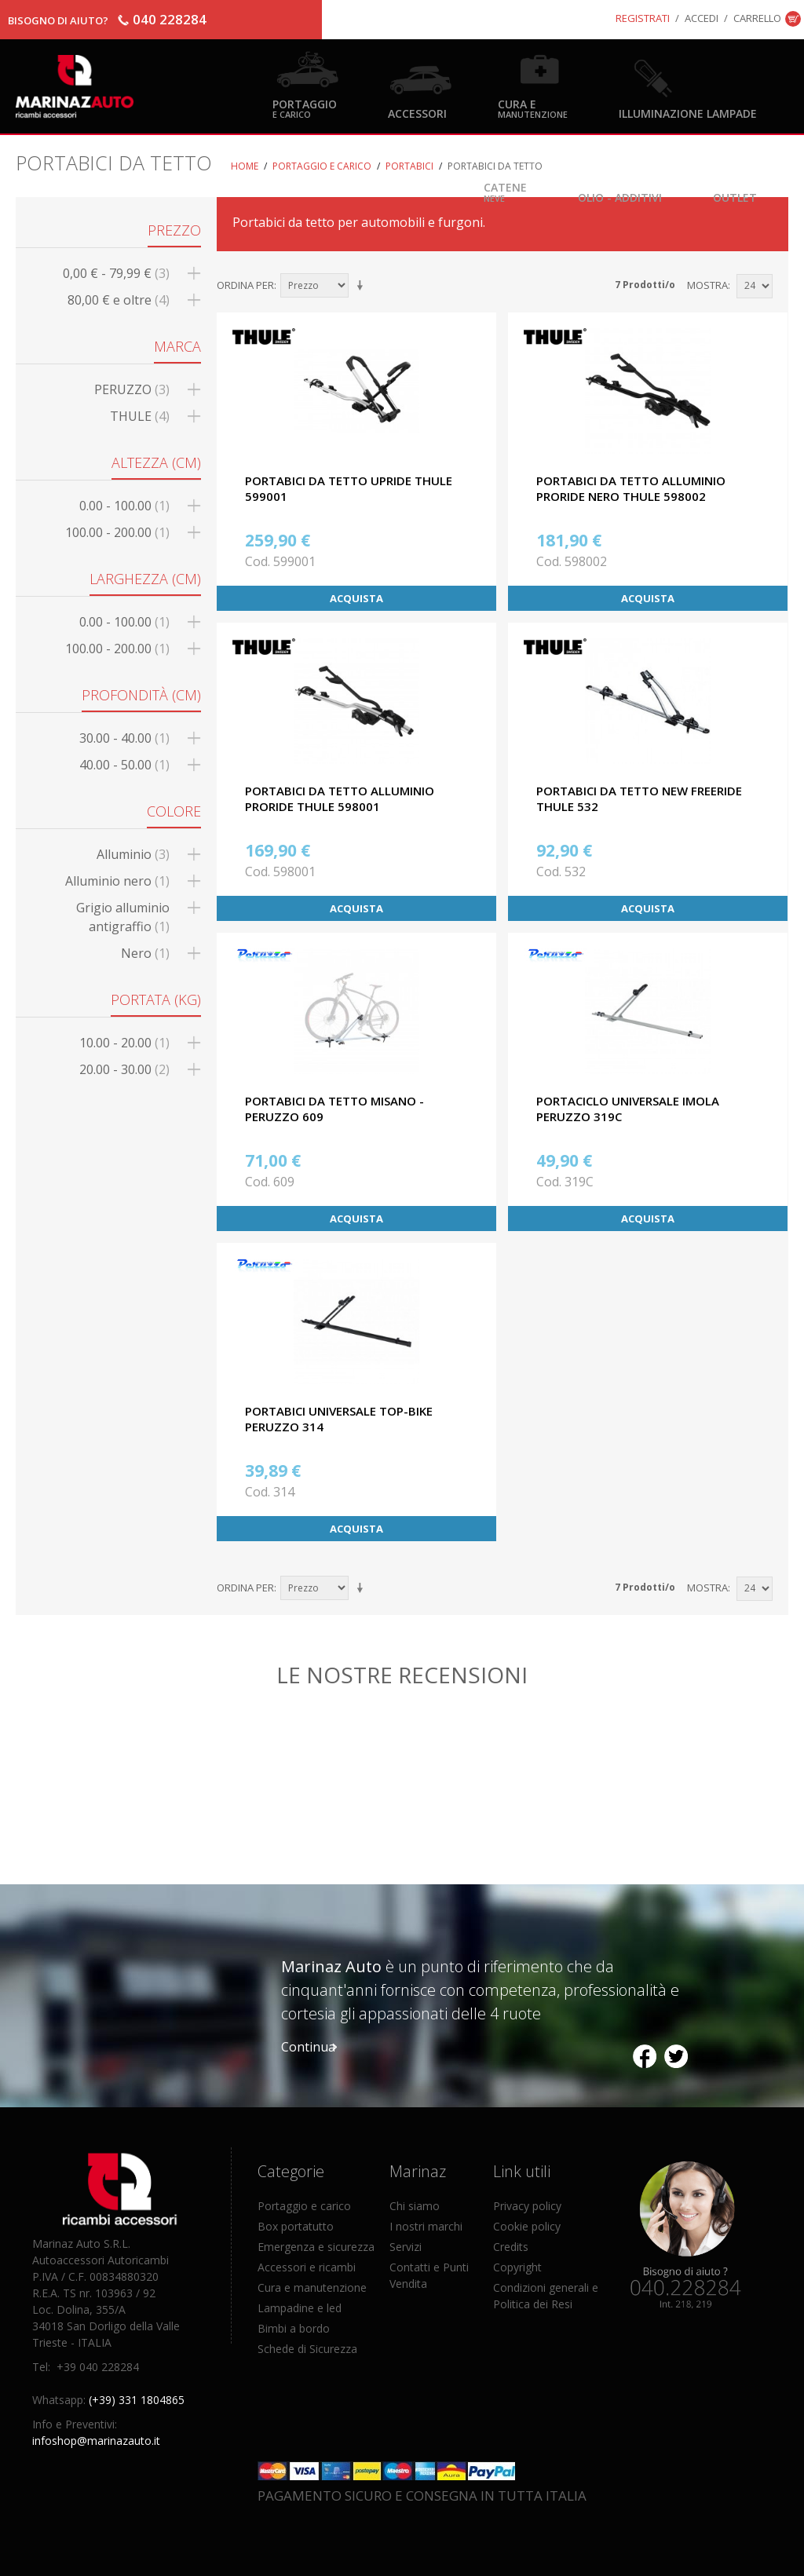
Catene (505, 191)
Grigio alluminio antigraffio (123, 917)
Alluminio (133, 854)
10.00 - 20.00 (124, 1042)
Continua (308, 2046)
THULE (140, 416)
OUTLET (735, 196)
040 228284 (169, 19)
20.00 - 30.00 (124, 1069)
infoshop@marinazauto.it (96, 2440)
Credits (510, 2246)
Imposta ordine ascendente (363, 286)
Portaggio (304, 108)
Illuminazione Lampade (688, 112)
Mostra (707, 285)
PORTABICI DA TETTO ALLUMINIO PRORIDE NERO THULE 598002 (630, 488)
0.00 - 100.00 (124, 505)
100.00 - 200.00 (117, 532)
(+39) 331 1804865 (137, 2399)
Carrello (757, 18)
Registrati (643, 18)
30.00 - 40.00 (124, 738)
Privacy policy (527, 2205)
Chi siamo (414, 2205)
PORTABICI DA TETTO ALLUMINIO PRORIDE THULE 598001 (339, 798)
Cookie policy (527, 2226)
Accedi (701, 18)
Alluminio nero (117, 881)
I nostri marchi (425, 2226)
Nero (145, 953)
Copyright (517, 2267)
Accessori (417, 112)
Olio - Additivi (620, 196)
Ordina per (245, 285)
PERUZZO (132, 389)
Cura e (533, 108)
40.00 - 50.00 (124, 764)
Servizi (405, 2246)
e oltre (119, 300)
